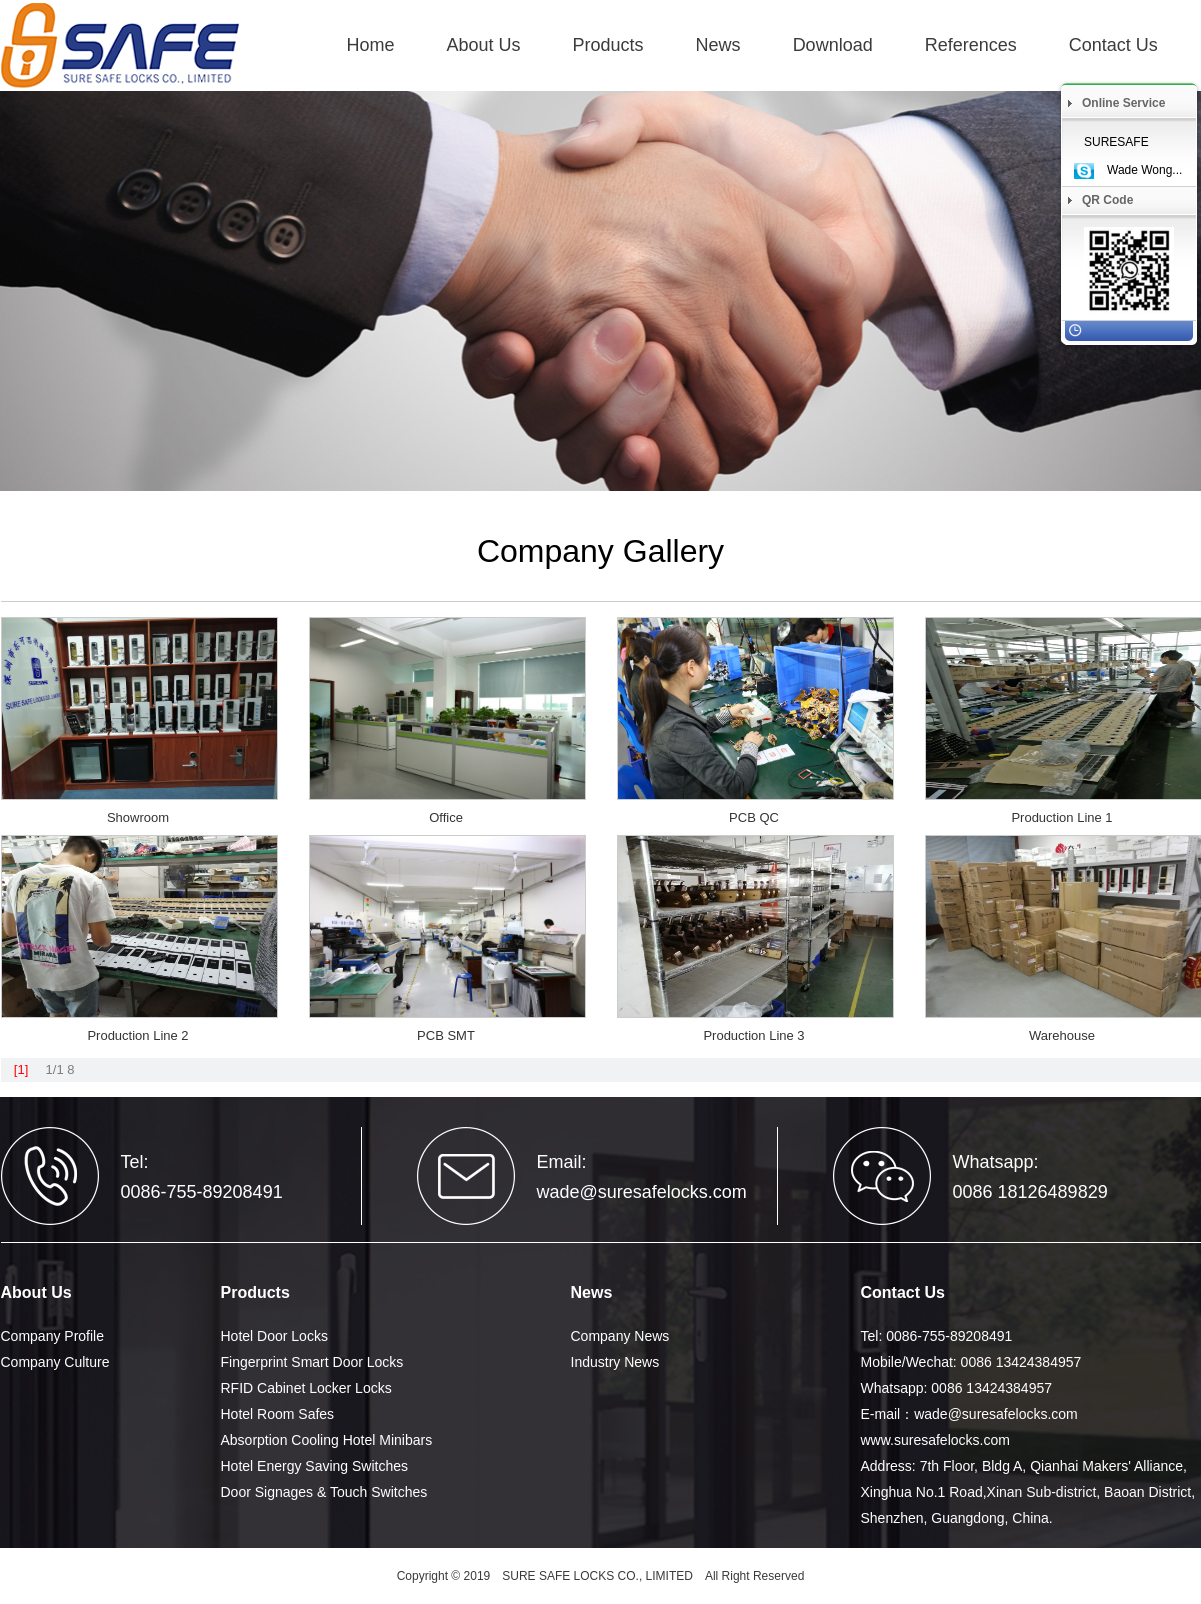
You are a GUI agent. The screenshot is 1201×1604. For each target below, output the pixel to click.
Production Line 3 (753, 1035)
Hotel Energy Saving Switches (315, 1466)
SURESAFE (1116, 142)
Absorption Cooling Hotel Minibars (327, 1440)
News (718, 45)
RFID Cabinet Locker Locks (306, 1388)
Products (608, 45)
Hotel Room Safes (278, 1414)
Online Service (1123, 103)
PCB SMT (446, 1035)
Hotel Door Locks (274, 1336)
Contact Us (1113, 45)
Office (446, 817)
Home (371, 45)
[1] (21, 1069)
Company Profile (53, 1336)
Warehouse (1062, 1035)
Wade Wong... (1144, 170)
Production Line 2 (137, 1035)
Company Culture (55, 1362)
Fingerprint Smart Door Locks (312, 1362)
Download (833, 45)
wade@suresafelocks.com (642, 1192)
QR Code (1107, 200)
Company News (620, 1336)
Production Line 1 (1061, 817)
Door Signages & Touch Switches (324, 1492)
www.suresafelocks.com (935, 1440)
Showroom (138, 817)
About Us (484, 45)
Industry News (615, 1362)
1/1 (55, 1069)
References (971, 45)
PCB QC (754, 817)
